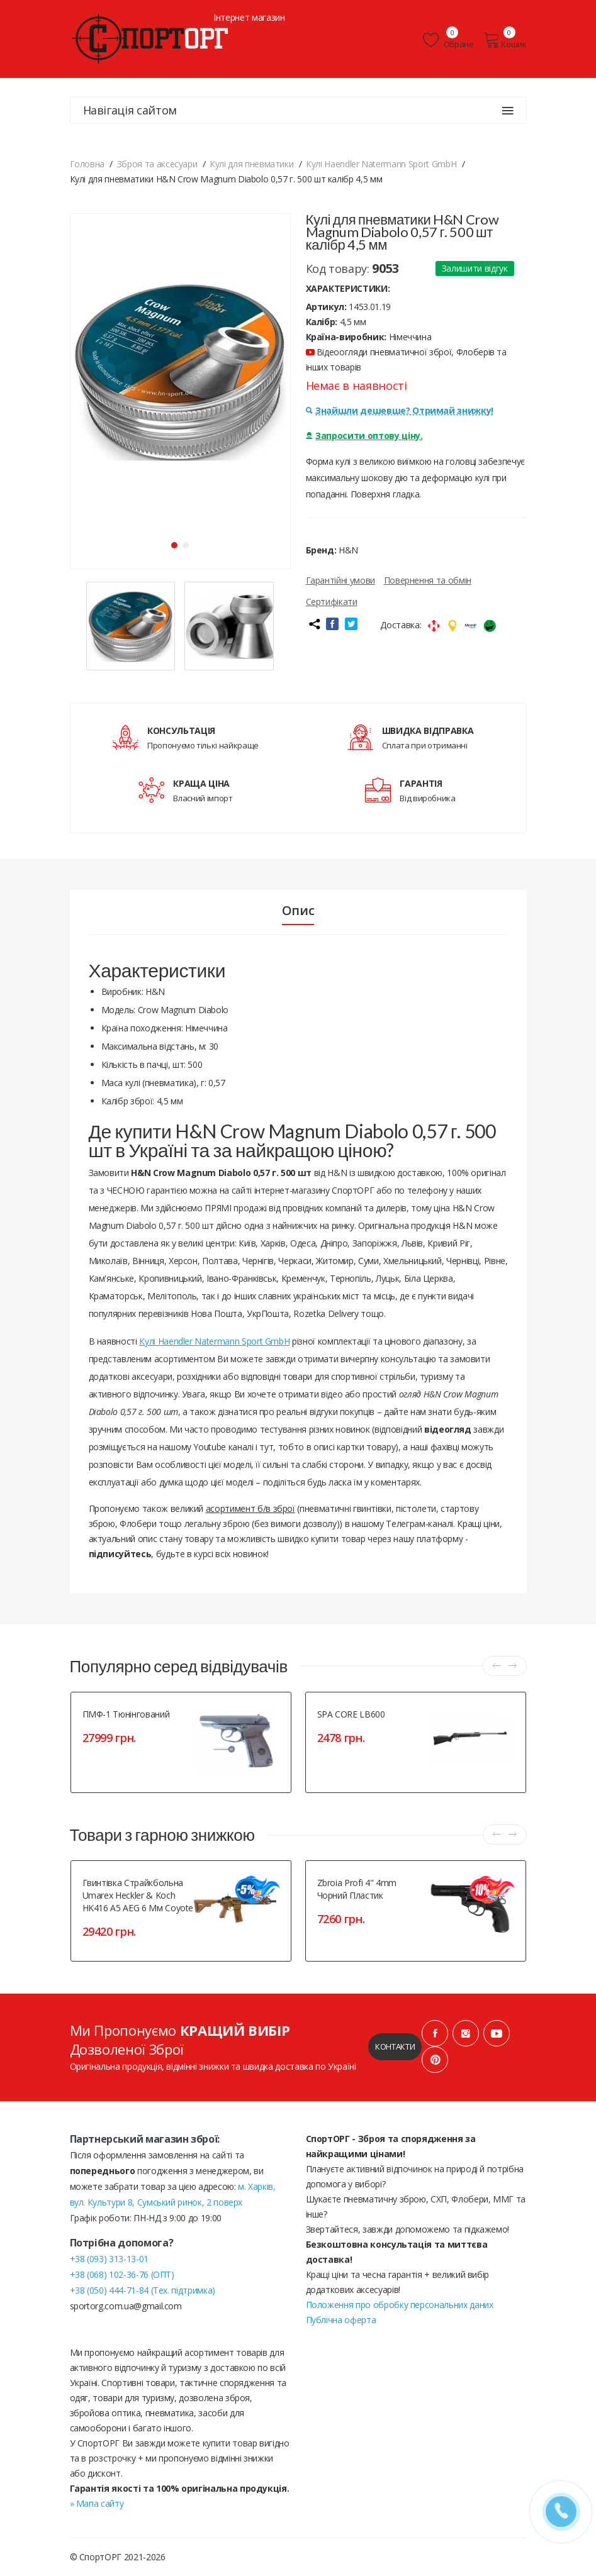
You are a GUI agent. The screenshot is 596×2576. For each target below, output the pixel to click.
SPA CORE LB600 (351, 1714)
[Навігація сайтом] (508, 110)
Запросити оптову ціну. (364, 435)
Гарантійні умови (340, 580)
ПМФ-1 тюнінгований (126, 1714)
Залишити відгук (475, 268)
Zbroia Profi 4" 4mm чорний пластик (356, 1889)
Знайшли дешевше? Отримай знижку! (399, 410)
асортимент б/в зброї (250, 1508)
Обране (448, 40)
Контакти (395, 2046)
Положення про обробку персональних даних (399, 2305)
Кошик (505, 40)
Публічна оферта (341, 2320)
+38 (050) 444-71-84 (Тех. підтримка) (142, 2290)
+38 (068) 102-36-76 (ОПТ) (122, 2274)
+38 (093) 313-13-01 (109, 2259)
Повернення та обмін (427, 580)
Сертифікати (331, 602)
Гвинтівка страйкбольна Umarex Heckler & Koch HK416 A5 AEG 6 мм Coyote (138, 1895)
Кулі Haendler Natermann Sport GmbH (214, 1341)
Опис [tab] (298, 910)
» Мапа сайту (97, 2503)
